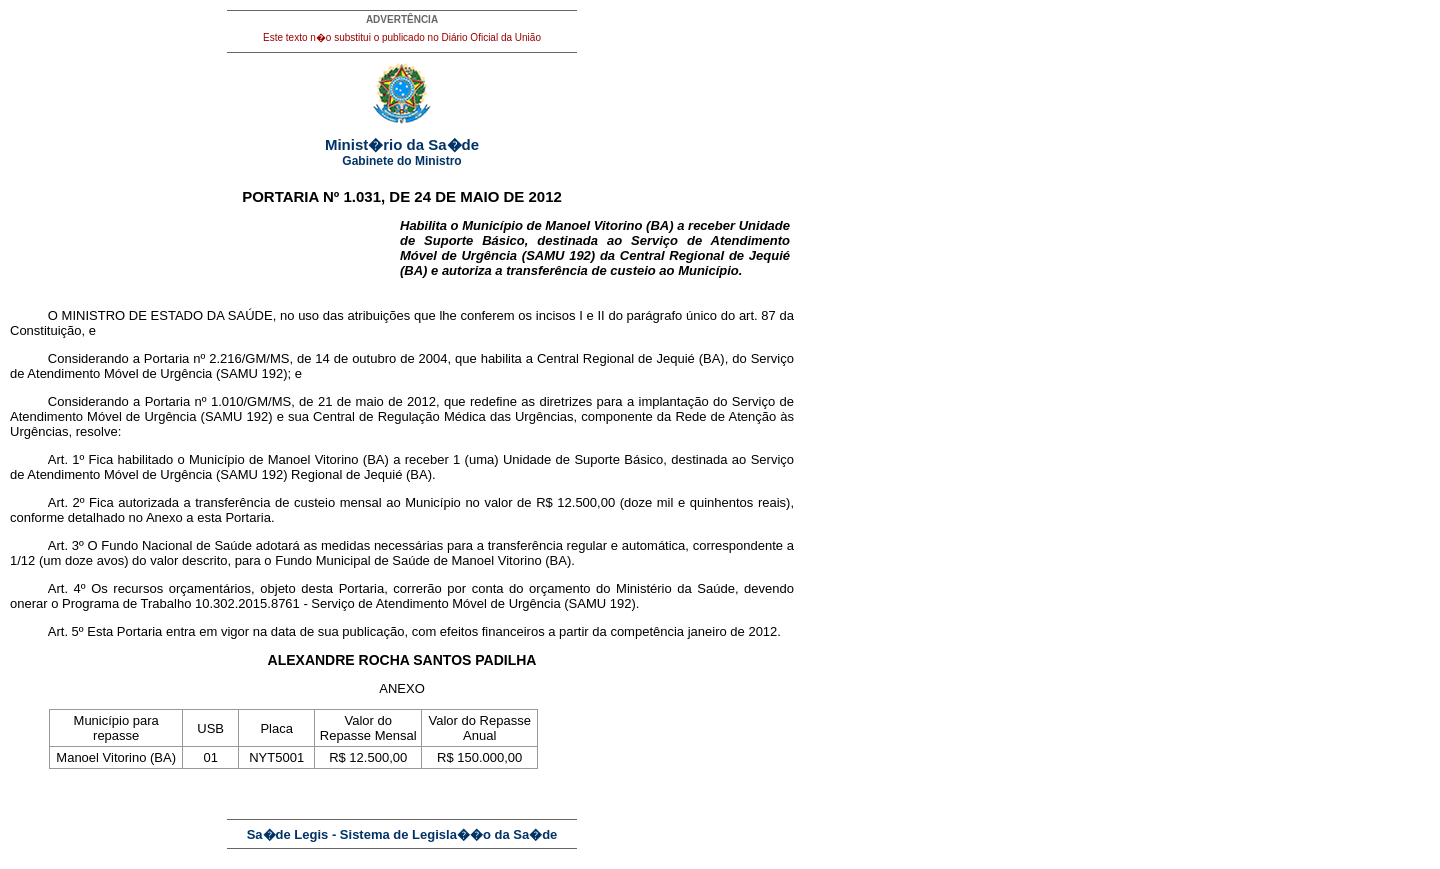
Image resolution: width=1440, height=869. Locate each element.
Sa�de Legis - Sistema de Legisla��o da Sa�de (402, 834)
